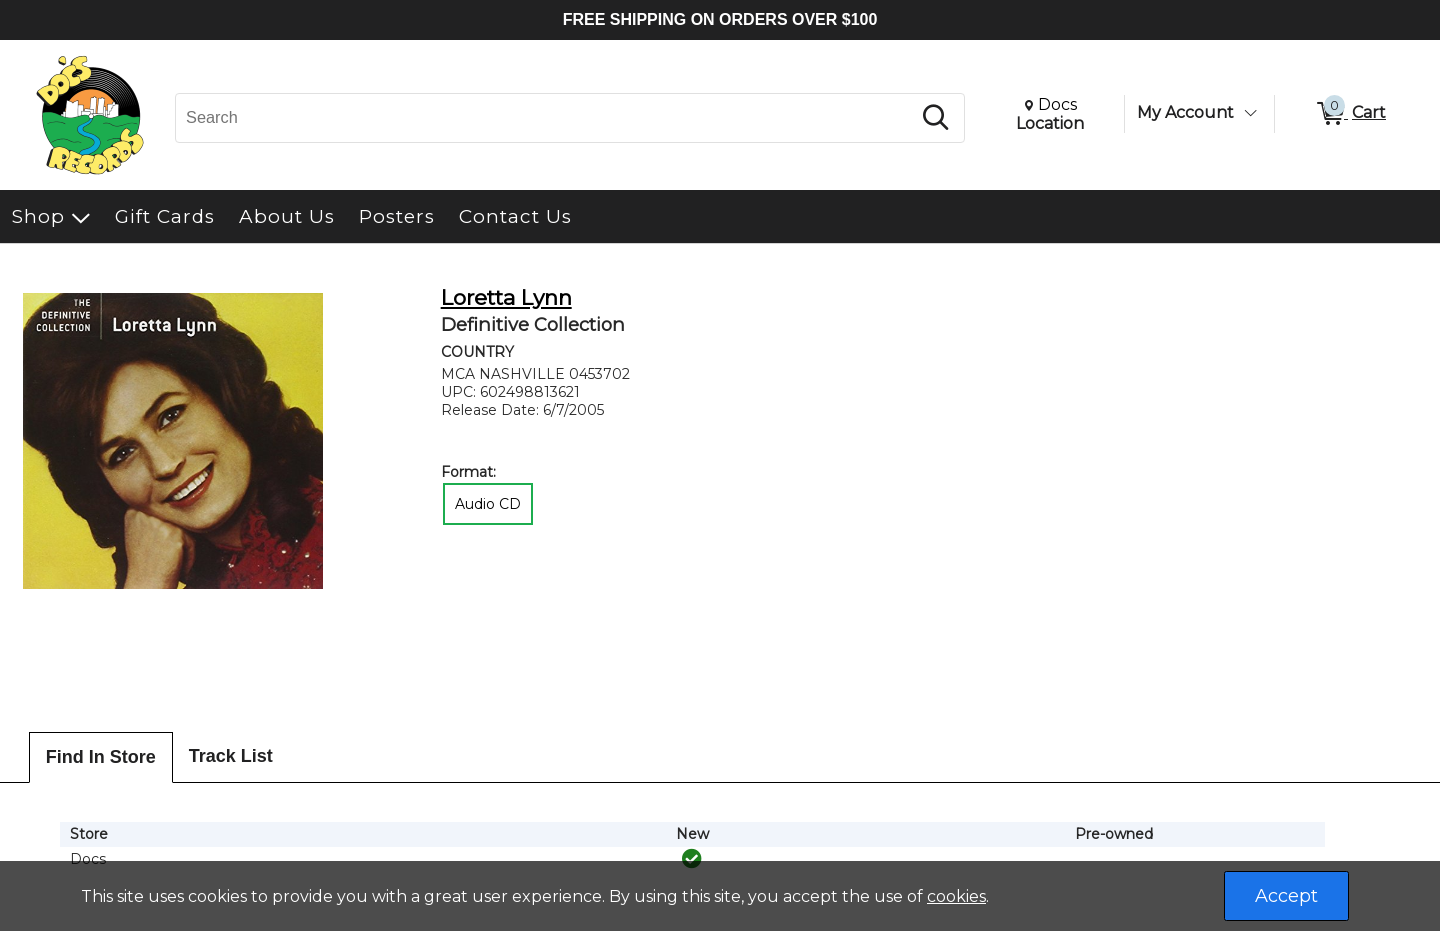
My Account (1185, 112)
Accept (1286, 896)
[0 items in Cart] (1350, 114)
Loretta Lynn (506, 297)
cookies (956, 896)
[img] (692, 859)
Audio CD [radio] (488, 504)
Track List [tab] (231, 756)
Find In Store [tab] (101, 757)
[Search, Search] (546, 118)
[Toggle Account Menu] (1250, 113)
